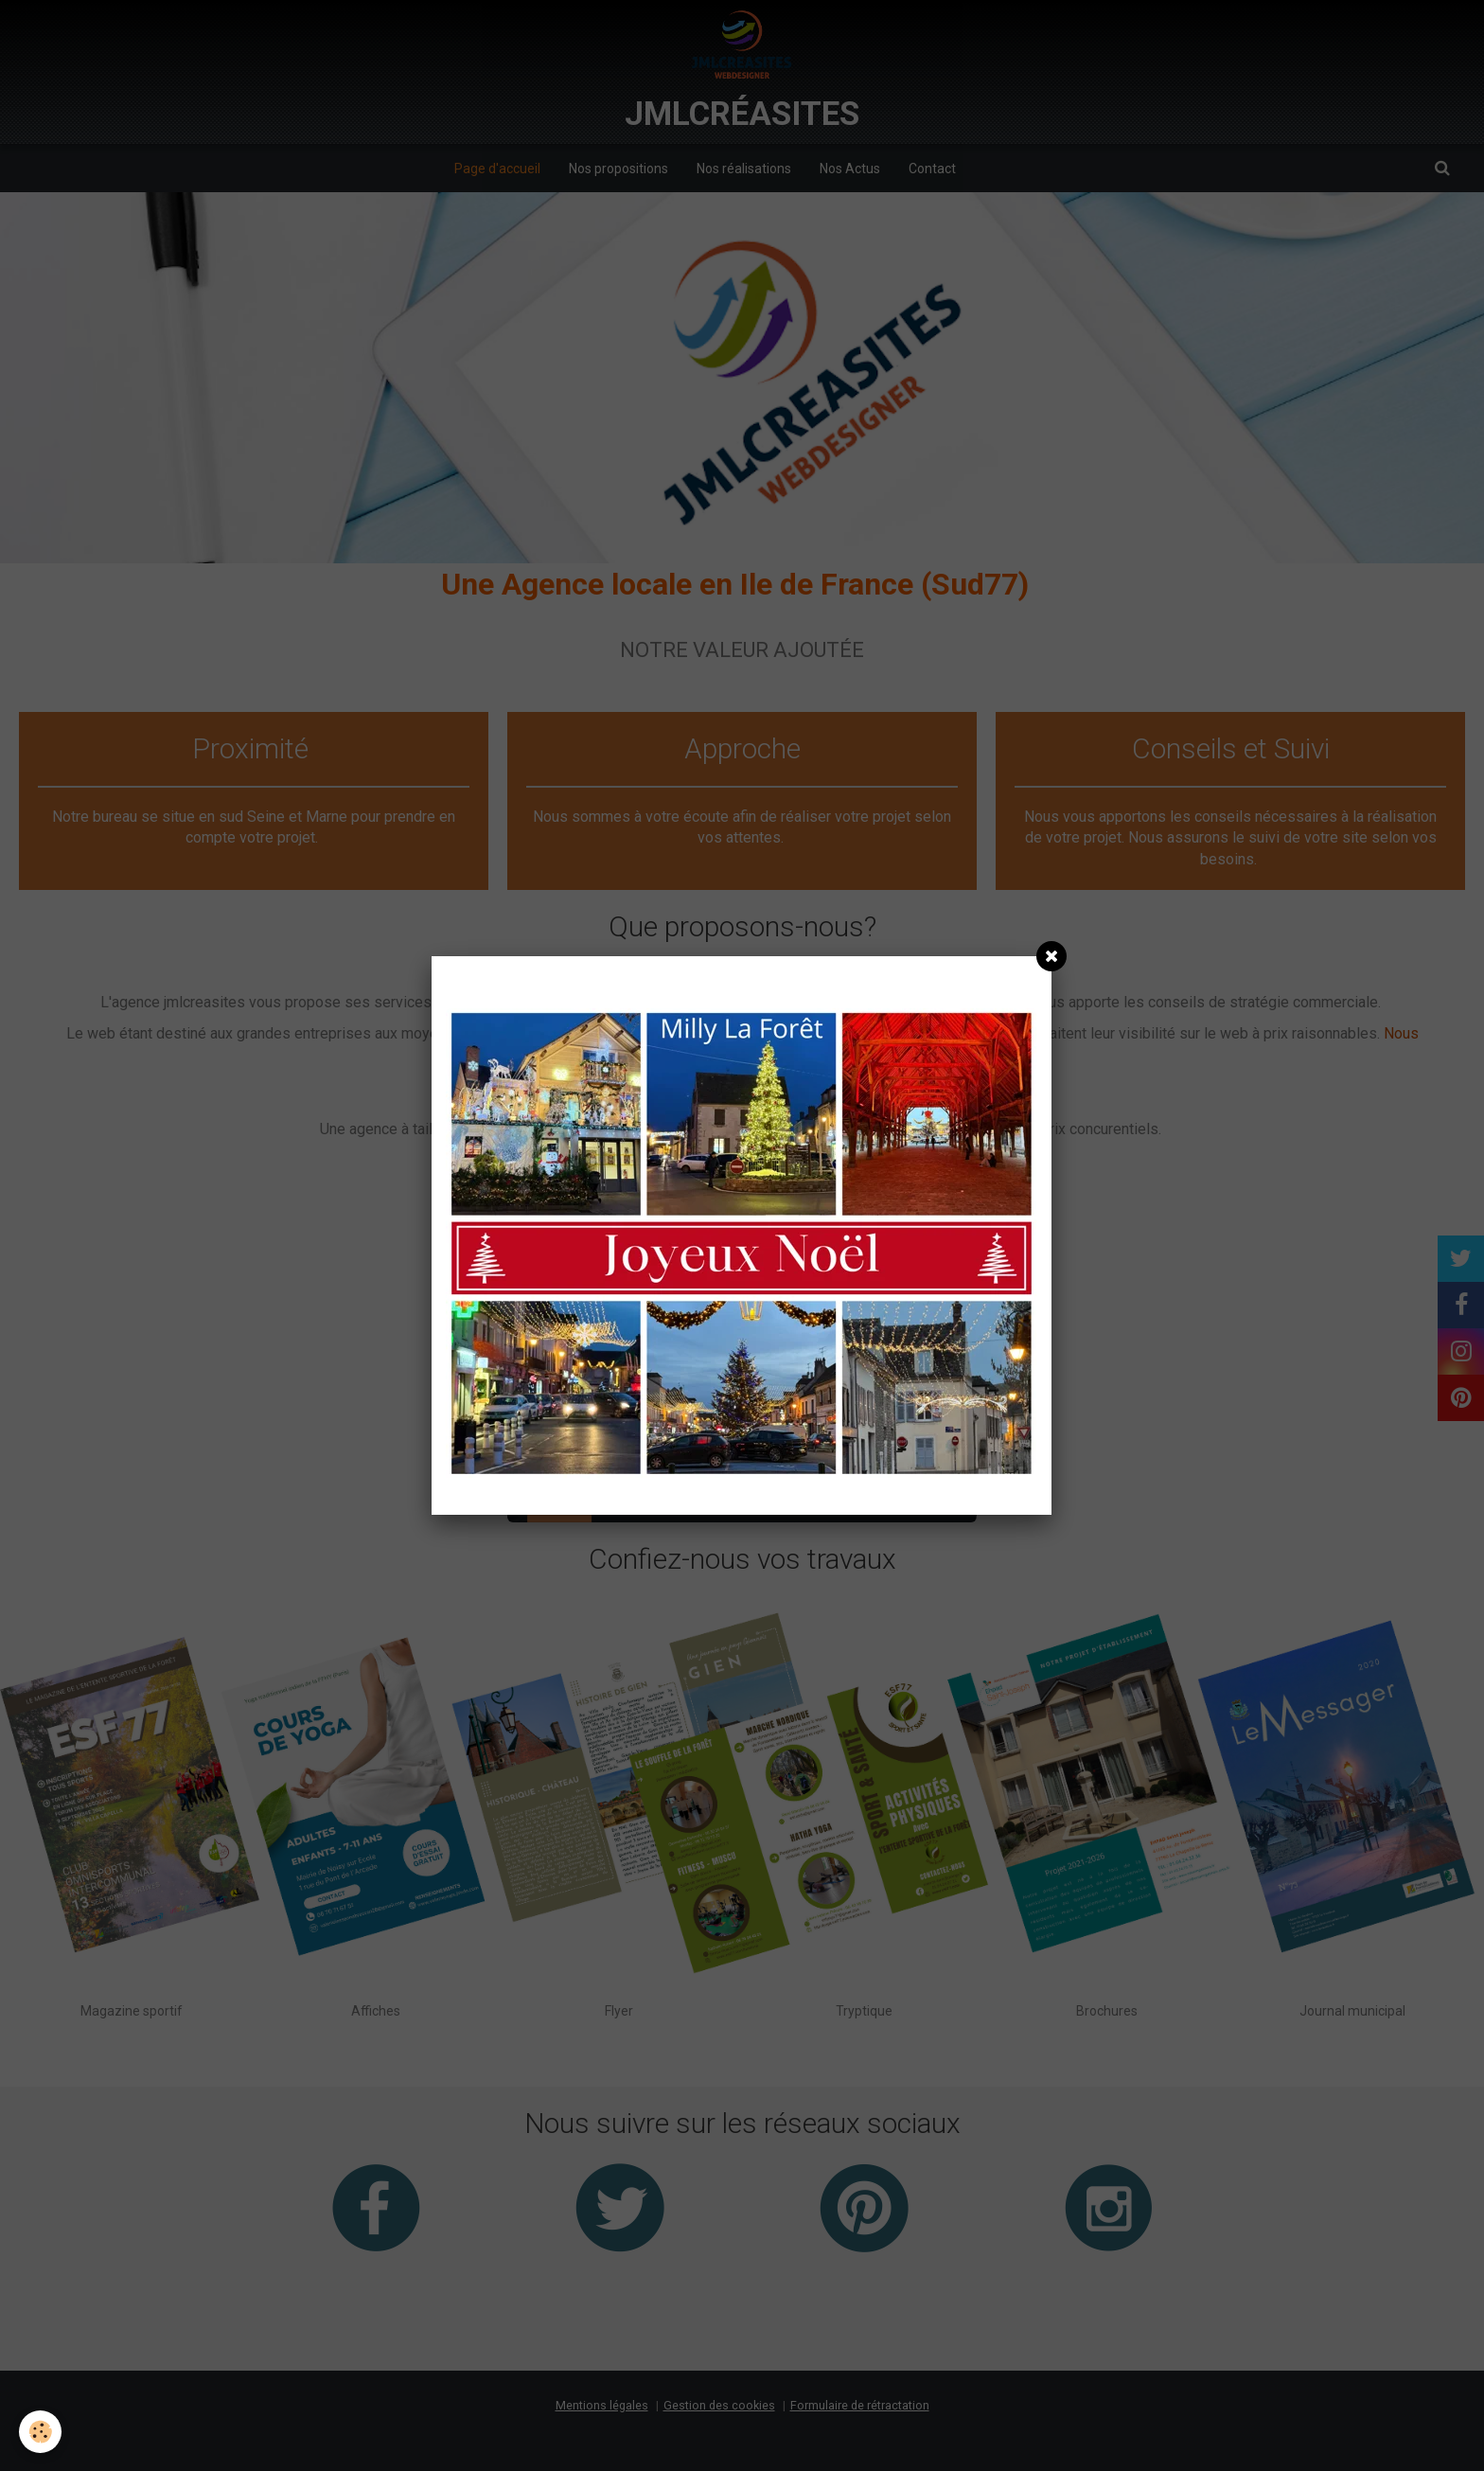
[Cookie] (40, 2431)
